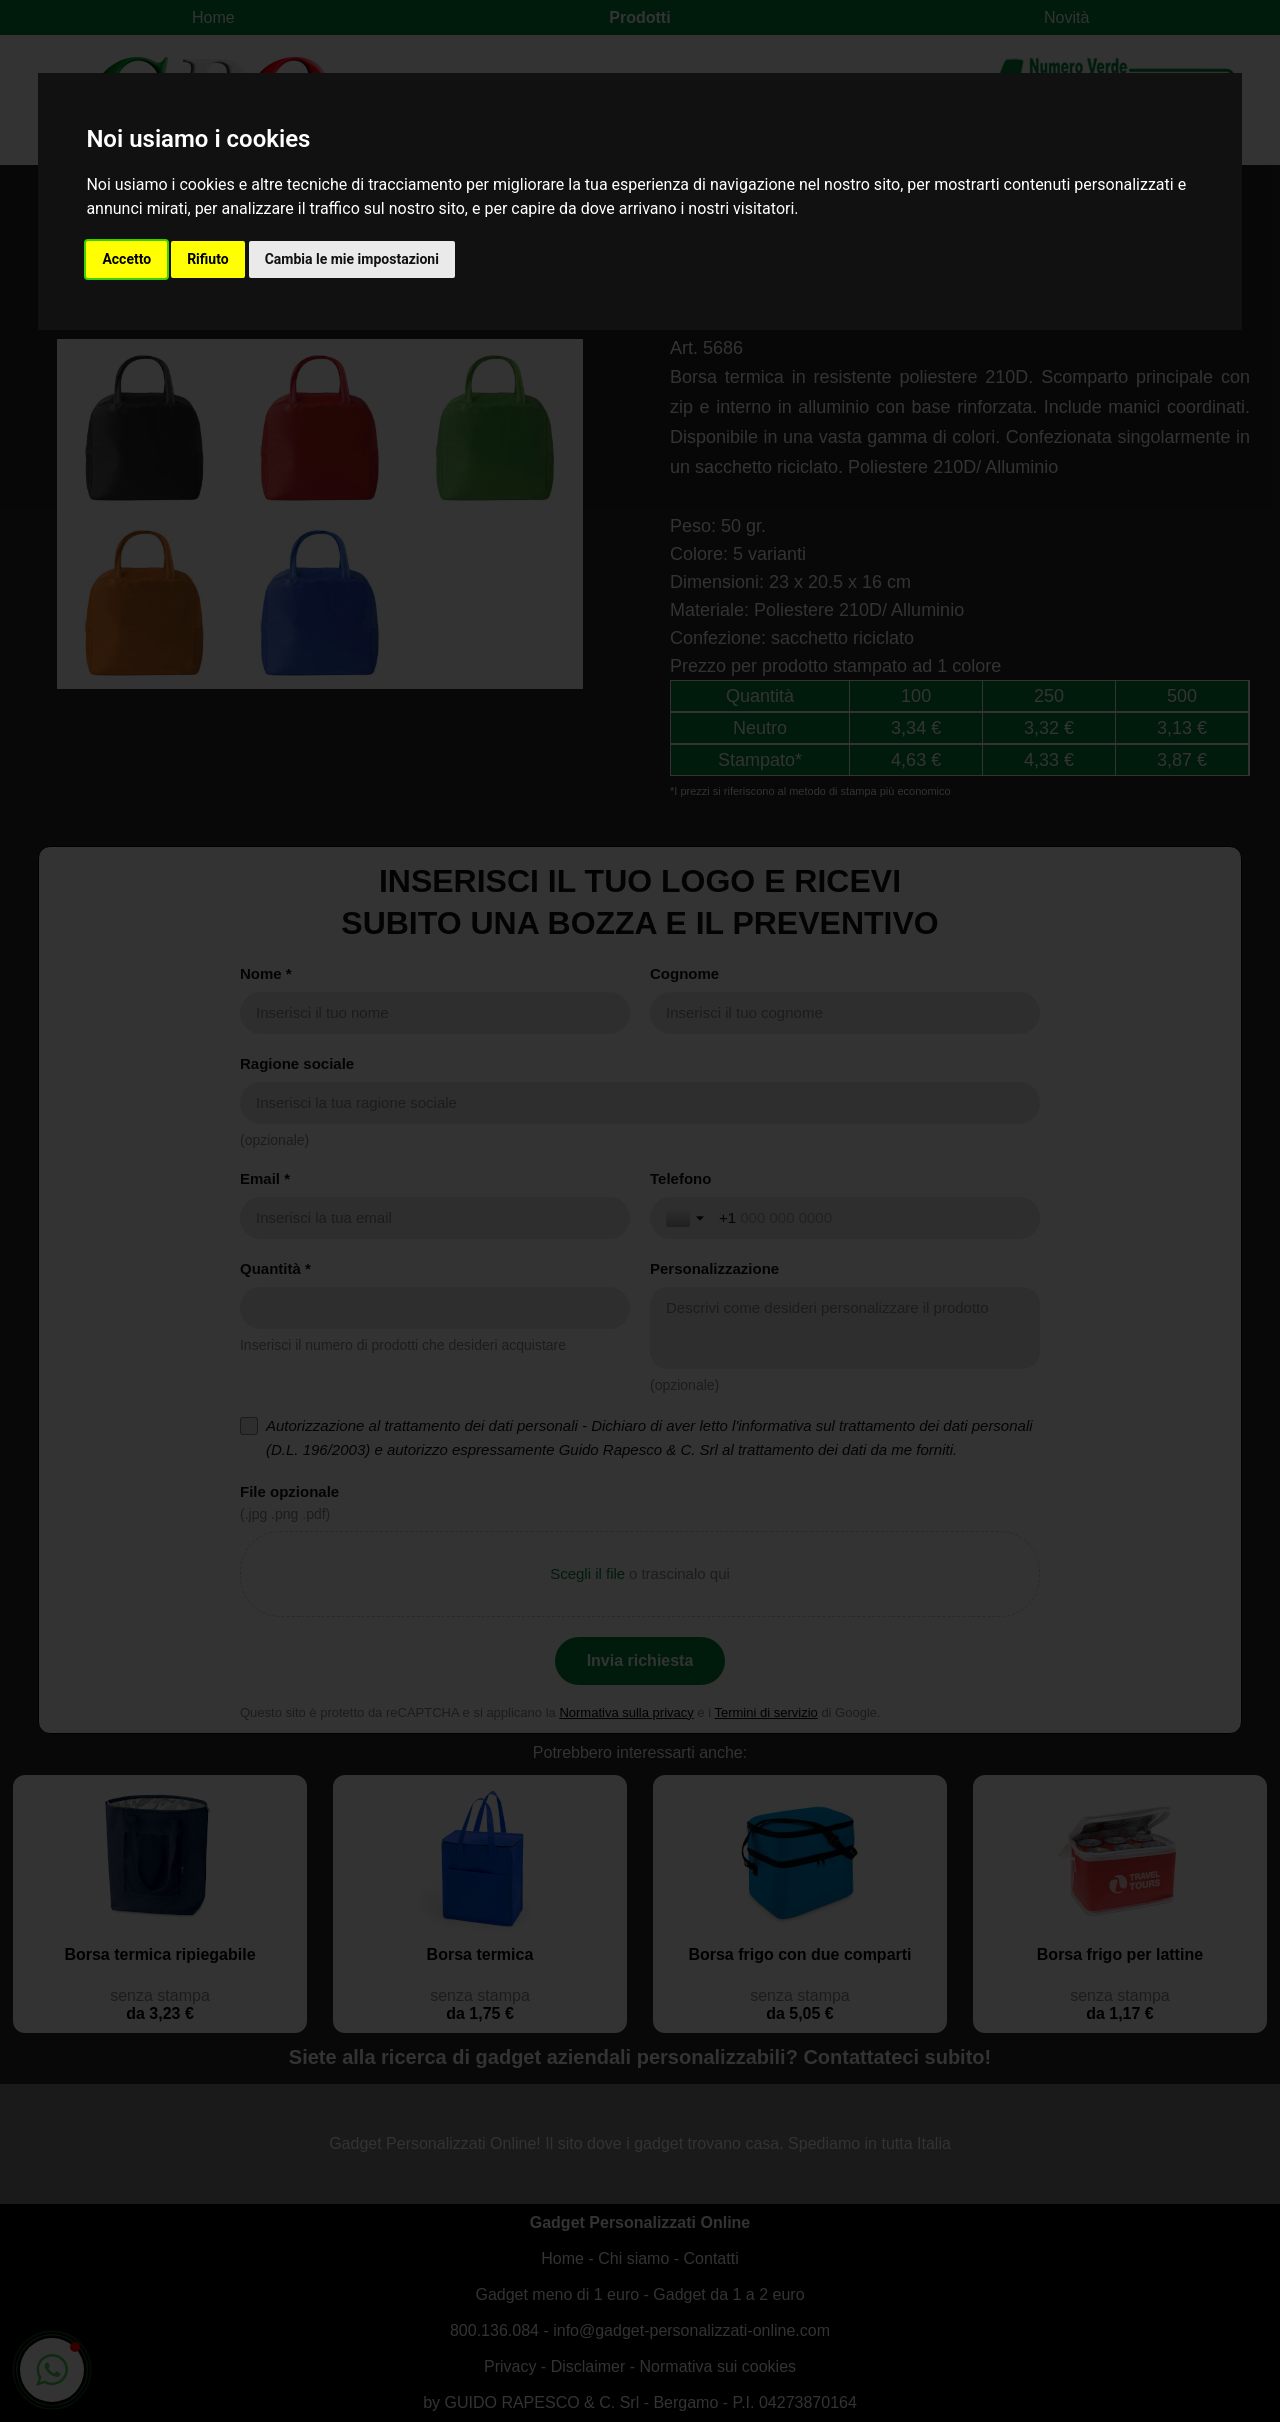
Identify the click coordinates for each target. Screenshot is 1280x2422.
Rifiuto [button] (208, 259)
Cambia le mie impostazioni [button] (352, 259)
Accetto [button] (126, 259)
